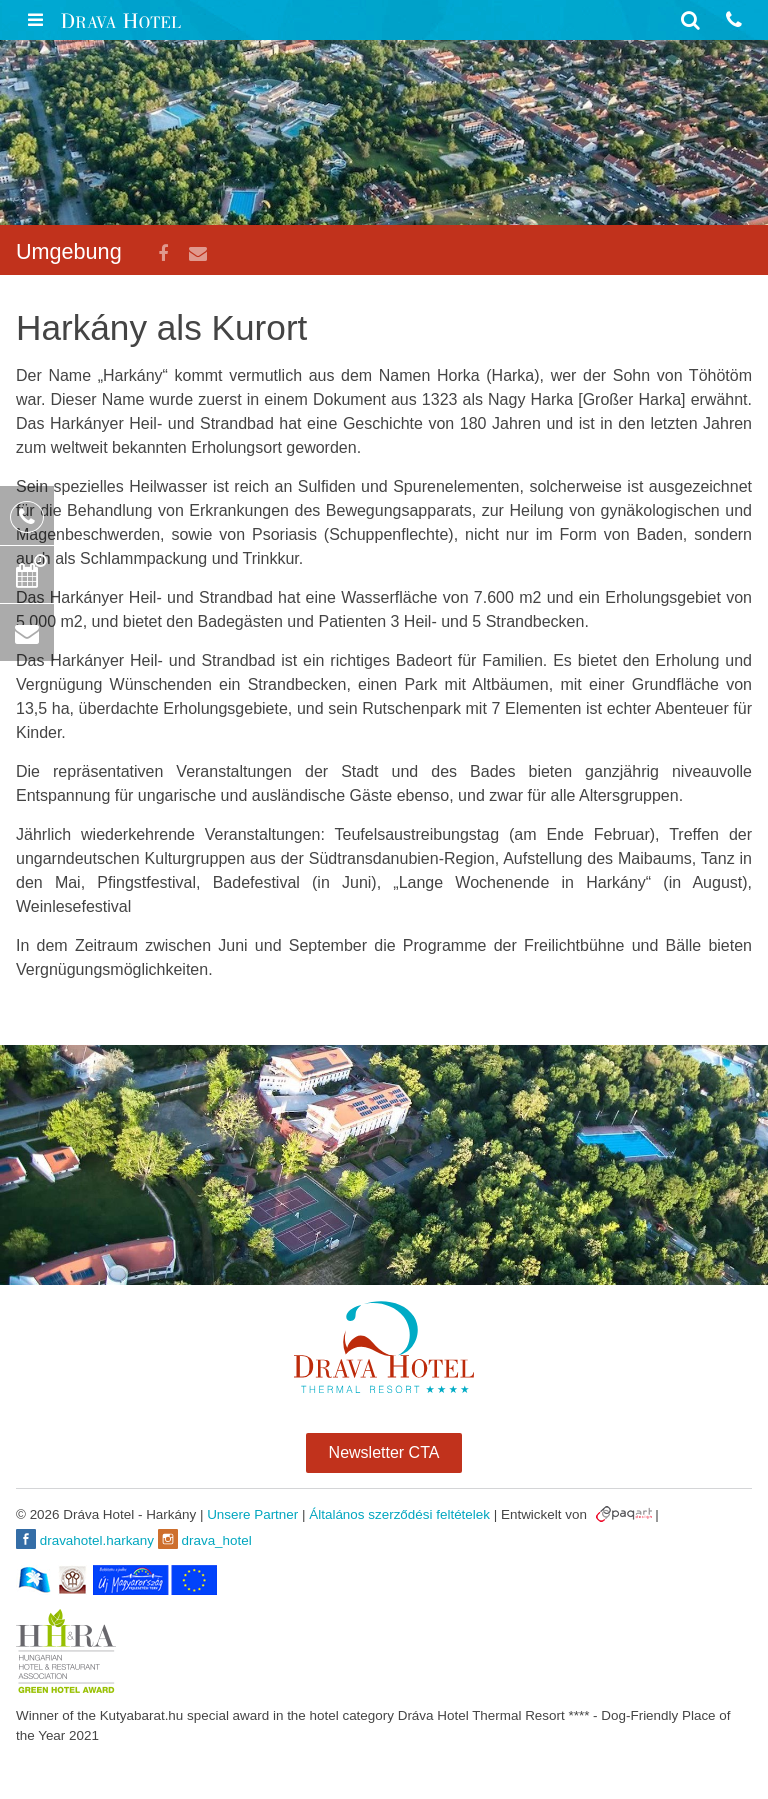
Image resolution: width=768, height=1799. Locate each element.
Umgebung (69, 251)
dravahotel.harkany (85, 1539)
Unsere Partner (252, 1514)
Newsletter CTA (384, 1452)
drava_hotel (205, 1539)
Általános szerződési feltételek (399, 1514)
